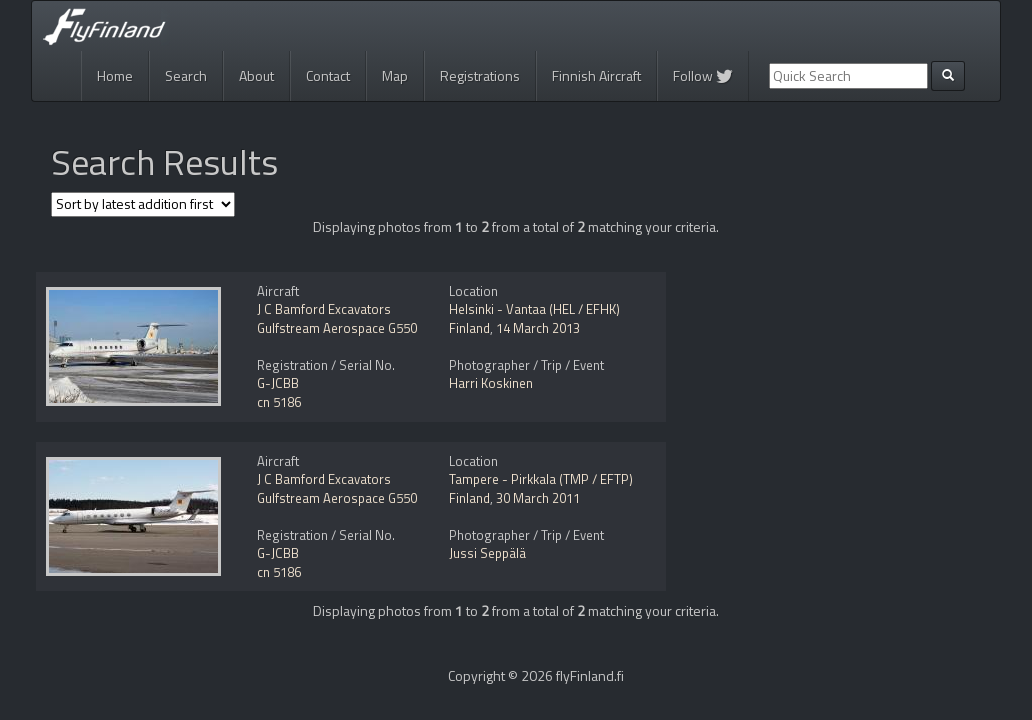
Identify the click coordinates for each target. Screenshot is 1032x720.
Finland (469, 328)
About (256, 75)
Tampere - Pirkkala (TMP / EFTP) (541, 479)
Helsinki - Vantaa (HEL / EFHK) (534, 309)
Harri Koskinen (491, 383)
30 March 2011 (538, 498)
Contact (328, 75)
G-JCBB (278, 383)
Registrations (480, 75)
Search (186, 75)
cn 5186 (279, 402)
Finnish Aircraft (596, 75)
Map (395, 75)
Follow (703, 75)
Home (115, 75)
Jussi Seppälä (487, 553)
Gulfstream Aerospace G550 (337, 328)
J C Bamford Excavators (324, 309)
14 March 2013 (538, 328)
